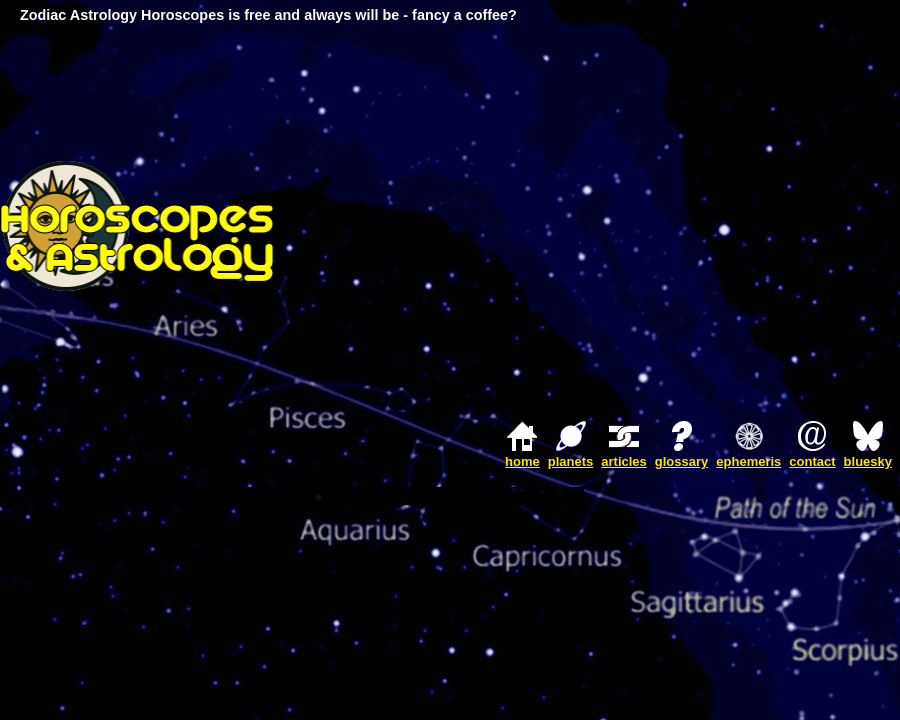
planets (571, 461)
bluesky (868, 461)
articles (624, 461)
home (522, 461)
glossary (681, 461)
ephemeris (748, 461)
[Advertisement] (712, 225)
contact (812, 461)
